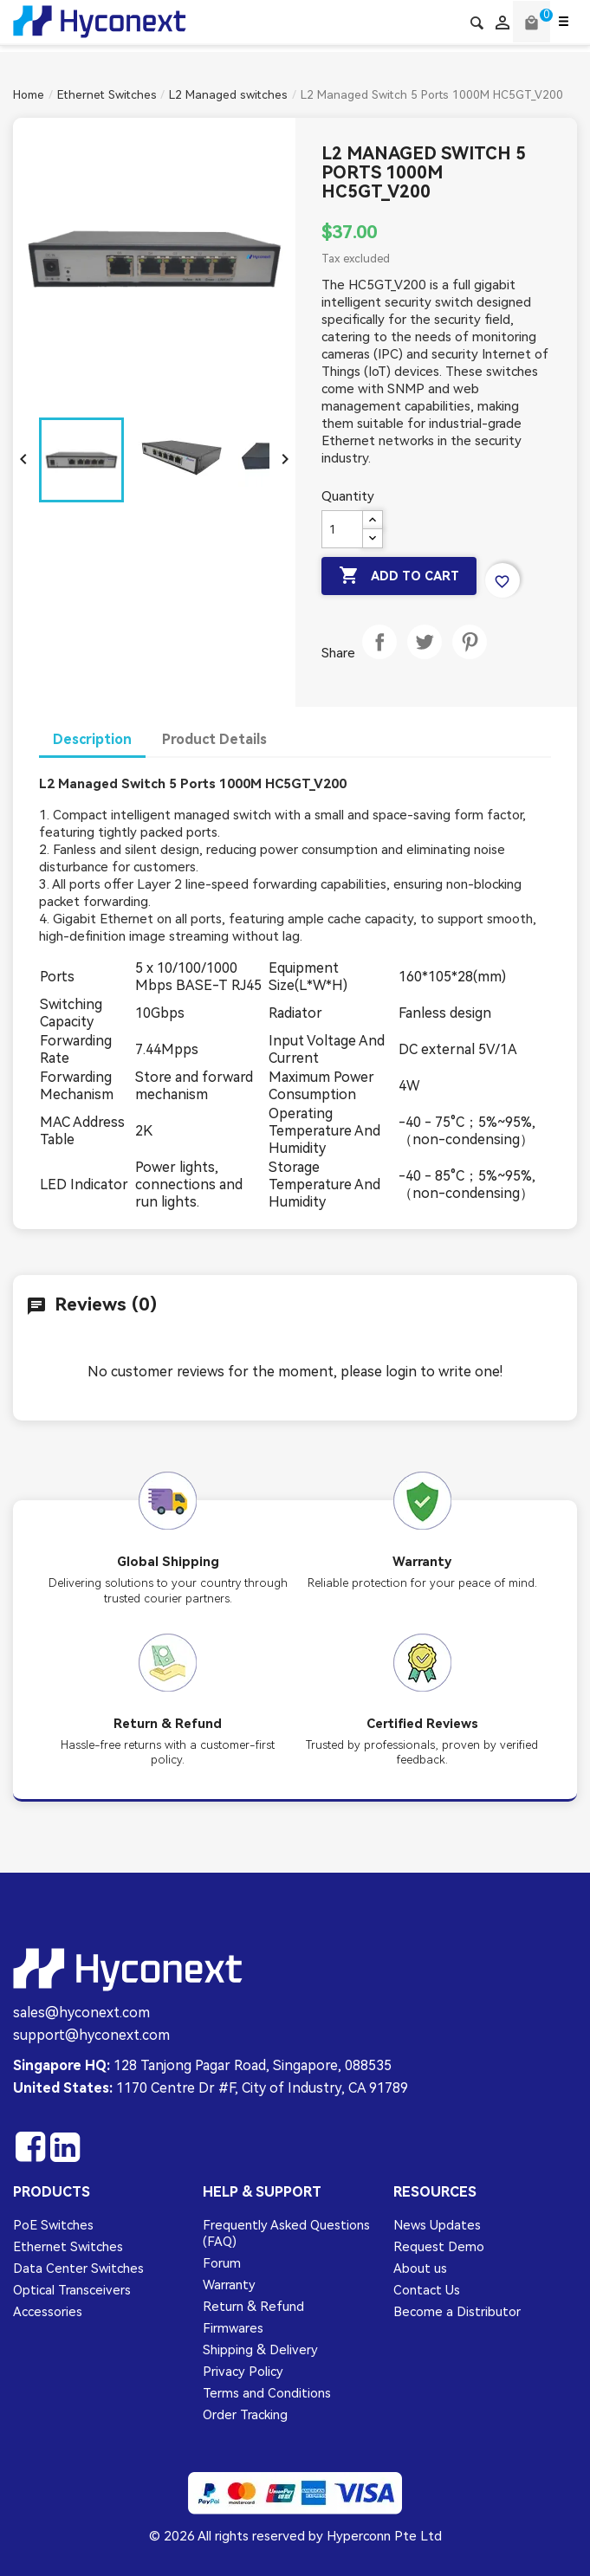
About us (420, 2268)
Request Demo (438, 2247)
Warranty (229, 2285)
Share (379, 659)
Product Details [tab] (214, 739)
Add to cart (401, 576)
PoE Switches (53, 2225)
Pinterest (469, 659)
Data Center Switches (78, 2268)
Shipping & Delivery (260, 2350)
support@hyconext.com (91, 2035)
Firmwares (233, 2328)
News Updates (437, 2225)
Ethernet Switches (68, 2247)
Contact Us (426, 2290)
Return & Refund (253, 2306)
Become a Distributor (457, 2312)
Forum (222, 2263)
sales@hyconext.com (81, 2012)
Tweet (424, 659)
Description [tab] (92, 739)
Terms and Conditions (267, 2393)
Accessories (47, 2312)
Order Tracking (245, 2415)
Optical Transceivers (72, 2290)
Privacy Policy (243, 2371)
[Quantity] (342, 529)
